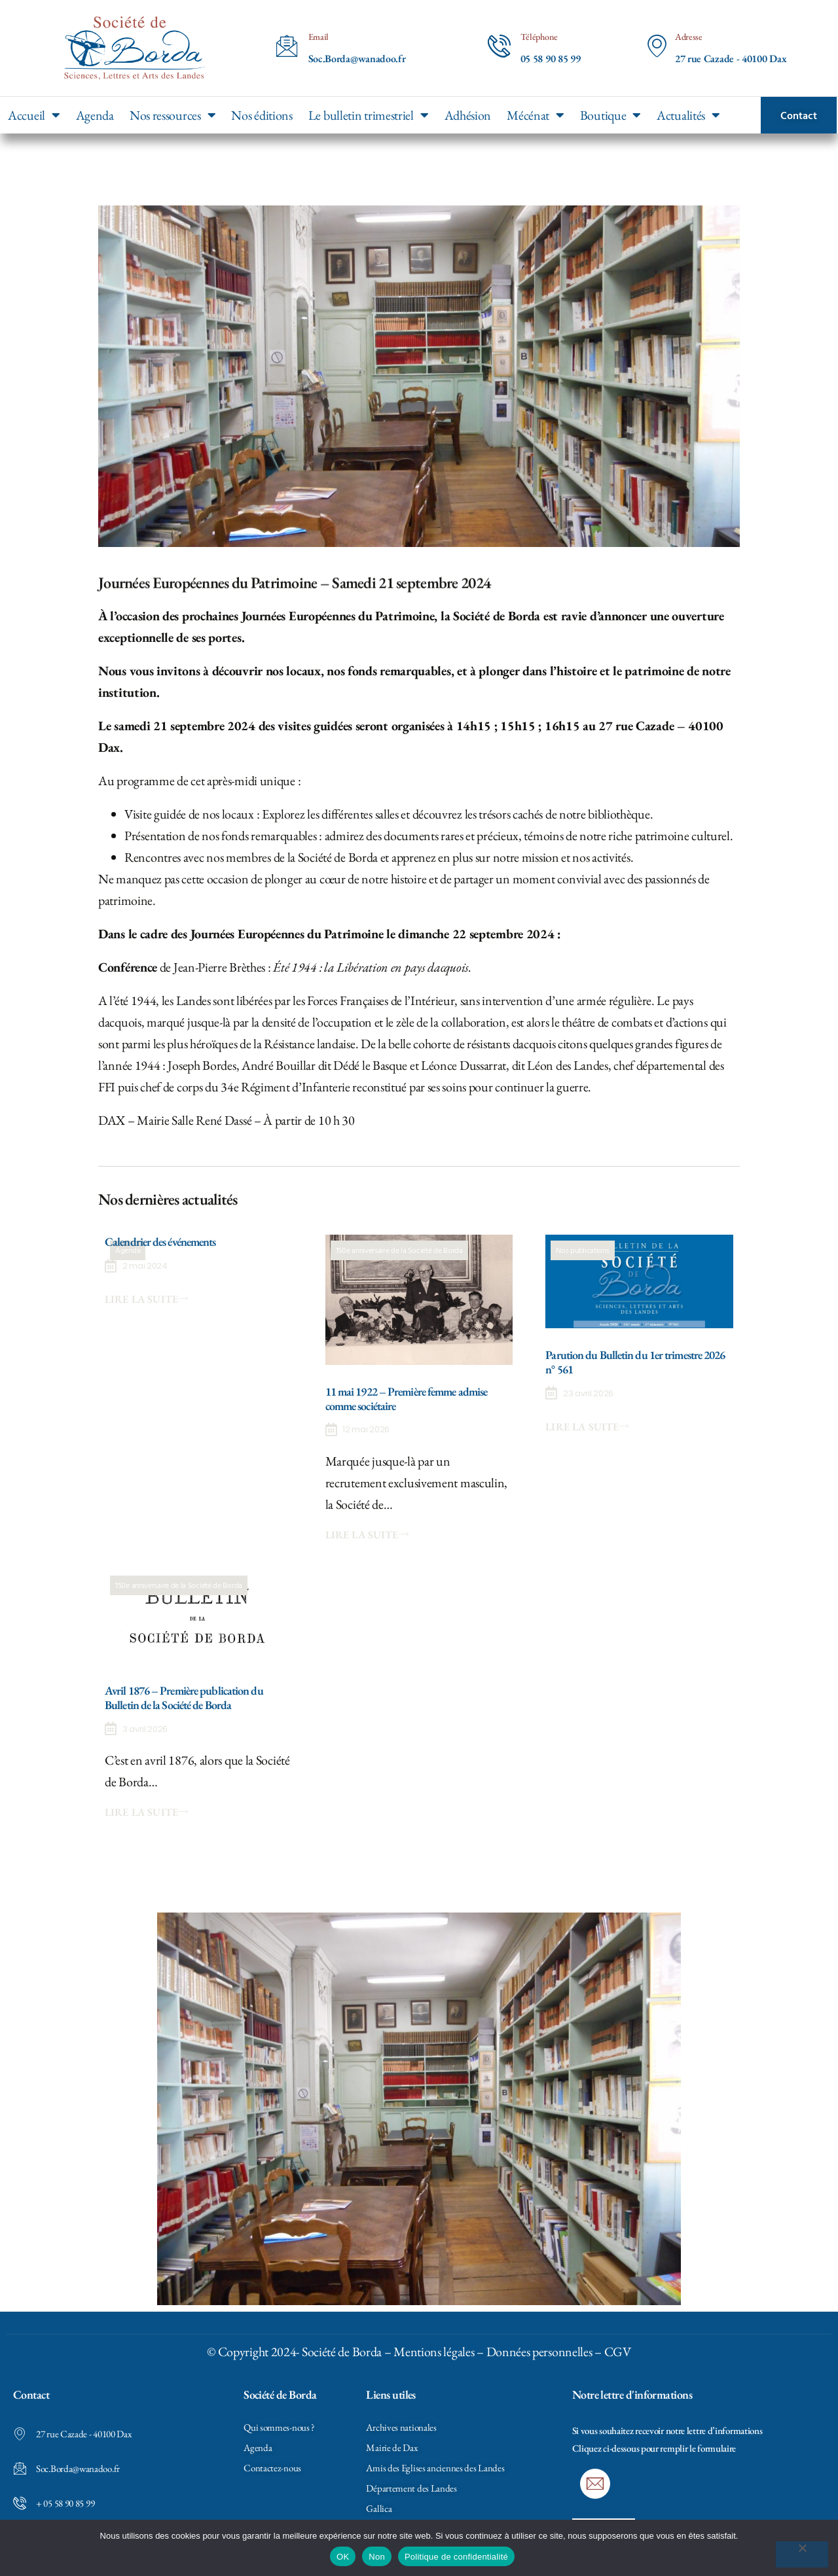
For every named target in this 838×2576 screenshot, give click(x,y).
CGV (617, 2351)
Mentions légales (433, 2351)
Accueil (34, 115)
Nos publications (582, 1250)
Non (377, 2557)
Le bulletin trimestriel (368, 115)
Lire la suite (146, 1299)
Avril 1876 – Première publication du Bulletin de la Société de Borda (184, 1697)
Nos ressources (173, 115)
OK (343, 2557)
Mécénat (535, 115)
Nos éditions (261, 115)
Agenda (95, 115)
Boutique (610, 115)
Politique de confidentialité (456, 2557)
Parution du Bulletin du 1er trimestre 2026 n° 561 (635, 1362)
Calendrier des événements (160, 1241)
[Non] (802, 2554)
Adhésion (468, 115)
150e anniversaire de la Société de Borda (399, 1250)
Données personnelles (539, 2351)
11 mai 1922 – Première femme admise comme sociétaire (406, 1398)
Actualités (688, 115)
